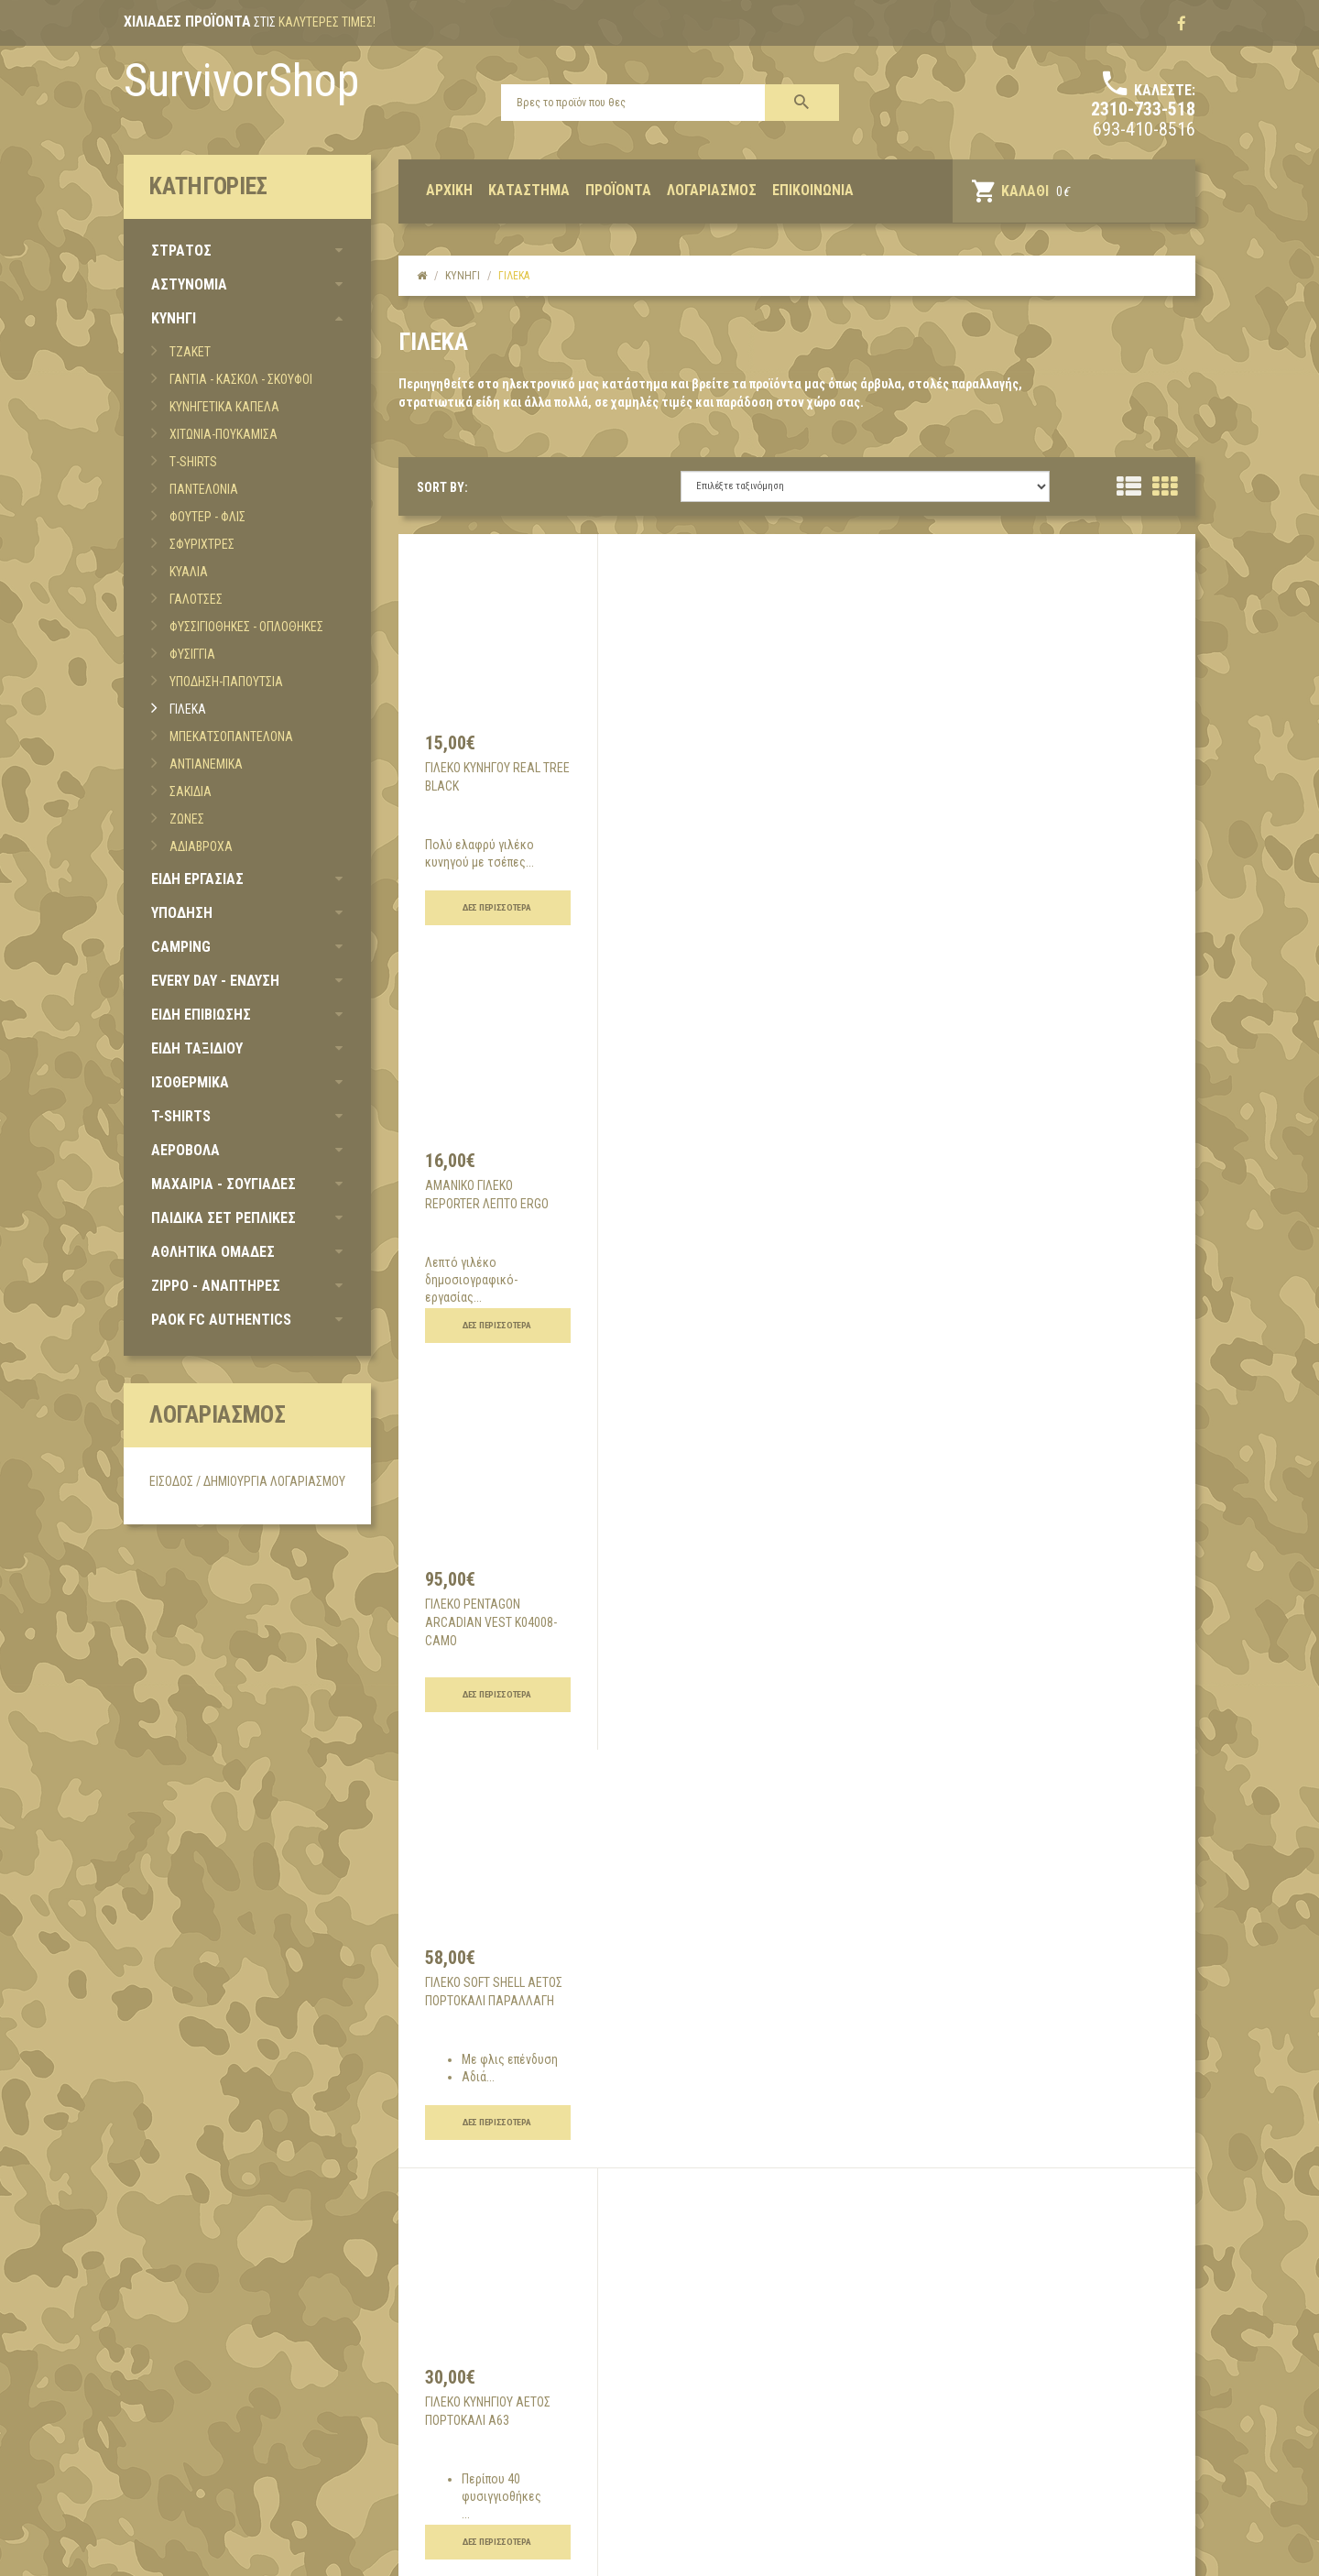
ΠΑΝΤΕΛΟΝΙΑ (203, 489)
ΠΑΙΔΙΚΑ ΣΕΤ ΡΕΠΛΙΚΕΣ (223, 1218)
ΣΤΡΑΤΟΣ (181, 250)
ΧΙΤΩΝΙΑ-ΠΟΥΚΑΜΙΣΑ (223, 434)
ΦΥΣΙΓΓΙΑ (192, 654)
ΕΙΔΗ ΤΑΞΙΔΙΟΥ (197, 1048)
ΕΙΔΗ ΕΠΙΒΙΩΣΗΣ (201, 1014)
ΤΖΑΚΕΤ (190, 351)
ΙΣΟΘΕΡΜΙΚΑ (190, 1082)
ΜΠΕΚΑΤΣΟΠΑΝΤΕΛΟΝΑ (231, 736)
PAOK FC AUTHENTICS (221, 1319)
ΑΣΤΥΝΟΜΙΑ (189, 284)
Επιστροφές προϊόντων (559, 2436)
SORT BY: (442, 487)
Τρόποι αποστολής (547, 2381)
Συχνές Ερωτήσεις (544, 2464)
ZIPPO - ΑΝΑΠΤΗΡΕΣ (215, 1285)
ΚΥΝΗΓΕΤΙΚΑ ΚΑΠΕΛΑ (224, 406)
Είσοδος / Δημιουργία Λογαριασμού (247, 1481)
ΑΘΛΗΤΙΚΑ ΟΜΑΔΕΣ (213, 1252)
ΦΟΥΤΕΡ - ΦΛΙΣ (207, 516)
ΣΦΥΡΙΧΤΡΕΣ (201, 544)
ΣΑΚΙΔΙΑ (190, 791)
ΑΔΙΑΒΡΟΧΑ (201, 846)
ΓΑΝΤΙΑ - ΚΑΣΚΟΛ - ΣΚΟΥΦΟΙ (240, 379)
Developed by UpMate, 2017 (184, 2551)
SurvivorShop (241, 80)
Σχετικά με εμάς (185, 2354)
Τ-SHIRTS (193, 461)
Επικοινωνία (170, 2381)
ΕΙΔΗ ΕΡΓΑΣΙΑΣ (197, 879)
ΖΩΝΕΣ (186, 819)
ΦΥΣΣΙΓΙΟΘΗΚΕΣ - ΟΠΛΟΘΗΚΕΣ (246, 626)
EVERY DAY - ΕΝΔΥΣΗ (215, 980)
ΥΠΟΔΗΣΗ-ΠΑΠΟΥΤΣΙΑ (226, 681)
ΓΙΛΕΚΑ (187, 709)
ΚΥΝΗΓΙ (173, 318)
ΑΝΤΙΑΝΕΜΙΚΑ (206, 764)
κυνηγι (462, 275)
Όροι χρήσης (529, 2354)
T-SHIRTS (181, 1116)
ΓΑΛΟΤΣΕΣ (196, 599)
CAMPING (181, 946)
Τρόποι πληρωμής (545, 2409)
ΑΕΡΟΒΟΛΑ (185, 1150)
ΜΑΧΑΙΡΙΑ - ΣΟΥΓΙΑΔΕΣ (223, 1184)
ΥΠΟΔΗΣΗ (182, 913)
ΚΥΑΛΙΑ (188, 571)
